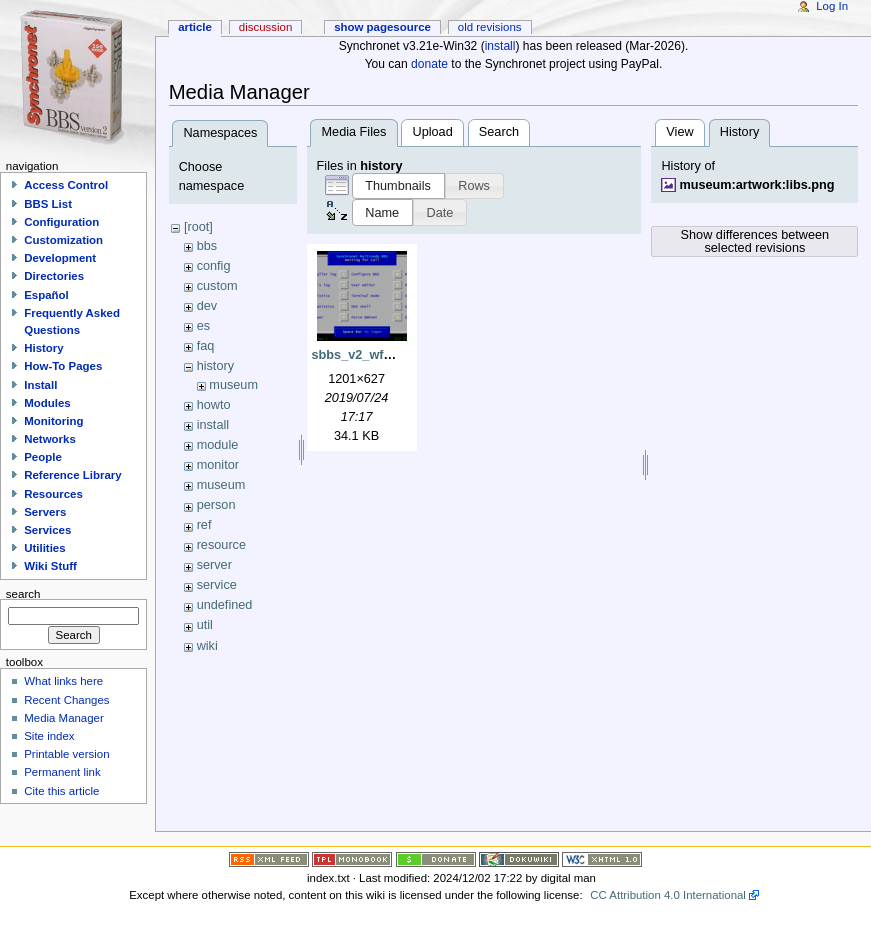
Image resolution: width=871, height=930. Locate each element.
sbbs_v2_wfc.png (365, 355)
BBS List (48, 204)
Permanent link (62, 772)
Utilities (44, 548)
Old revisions (490, 27)
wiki (207, 646)
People (43, 457)
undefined (225, 605)
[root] (198, 227)
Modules (47, 403)
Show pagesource (382, 27)
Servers (45, 512)
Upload (433, 132)
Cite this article (61, 791)
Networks (50, 439)
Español (46, 295)
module (218, 445)
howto (214, 405)
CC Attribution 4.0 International (668, 895)
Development (60, 258)
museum (233, 385)
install (500, 46)
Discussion (265, 27)
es (203, 326)
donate (429, 64)
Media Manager (64, 718)
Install (40, 385)
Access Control (66, 185)
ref (204, 525)
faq (206, 346)
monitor (218, 465)
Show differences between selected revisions (755, 241)
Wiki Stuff (50, 566)
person (216, 505)
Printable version (66, 754)
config (214, 266)
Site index (49, 736)
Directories (54, 276)
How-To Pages (63, 366)
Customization (63, 240)
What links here (63, 681)
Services (47, 530)
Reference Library (72, 475)
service (217, 585)
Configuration (61, 222)
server (214, 565)
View (679, 132)
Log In (832, 6)
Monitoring (53, 421)
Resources (53, 494)
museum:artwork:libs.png (756, 185)
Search (499, 132)
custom (217, 286)
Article (195, 27)
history (215, 366)
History (43, 348)
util (205, 625)
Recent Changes (66, 700)
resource (221, 545)
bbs (207, 246)
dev (207, 306)
